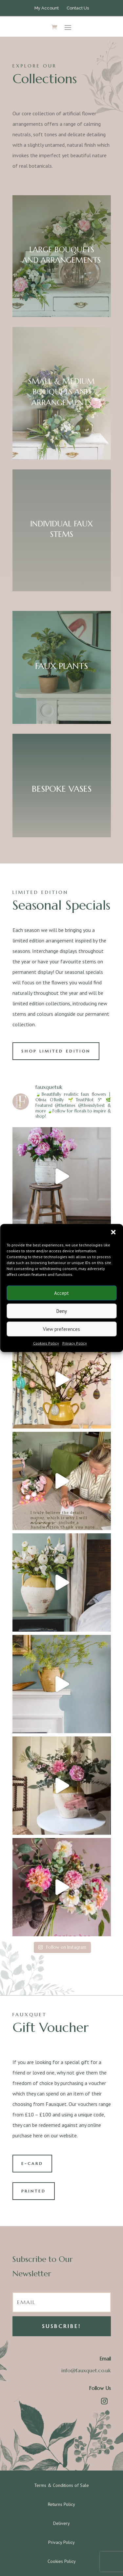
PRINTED (33, 2190)
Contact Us (78, 8)
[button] (113, 1232)
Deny (61, 1311)
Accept (61, 1293)
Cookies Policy (46, 1343)
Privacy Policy (74, 1343)
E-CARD (32, 2163)
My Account (46, 8)
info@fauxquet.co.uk (86, 2370)
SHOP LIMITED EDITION (56, 1051)
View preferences (61, 1329)
